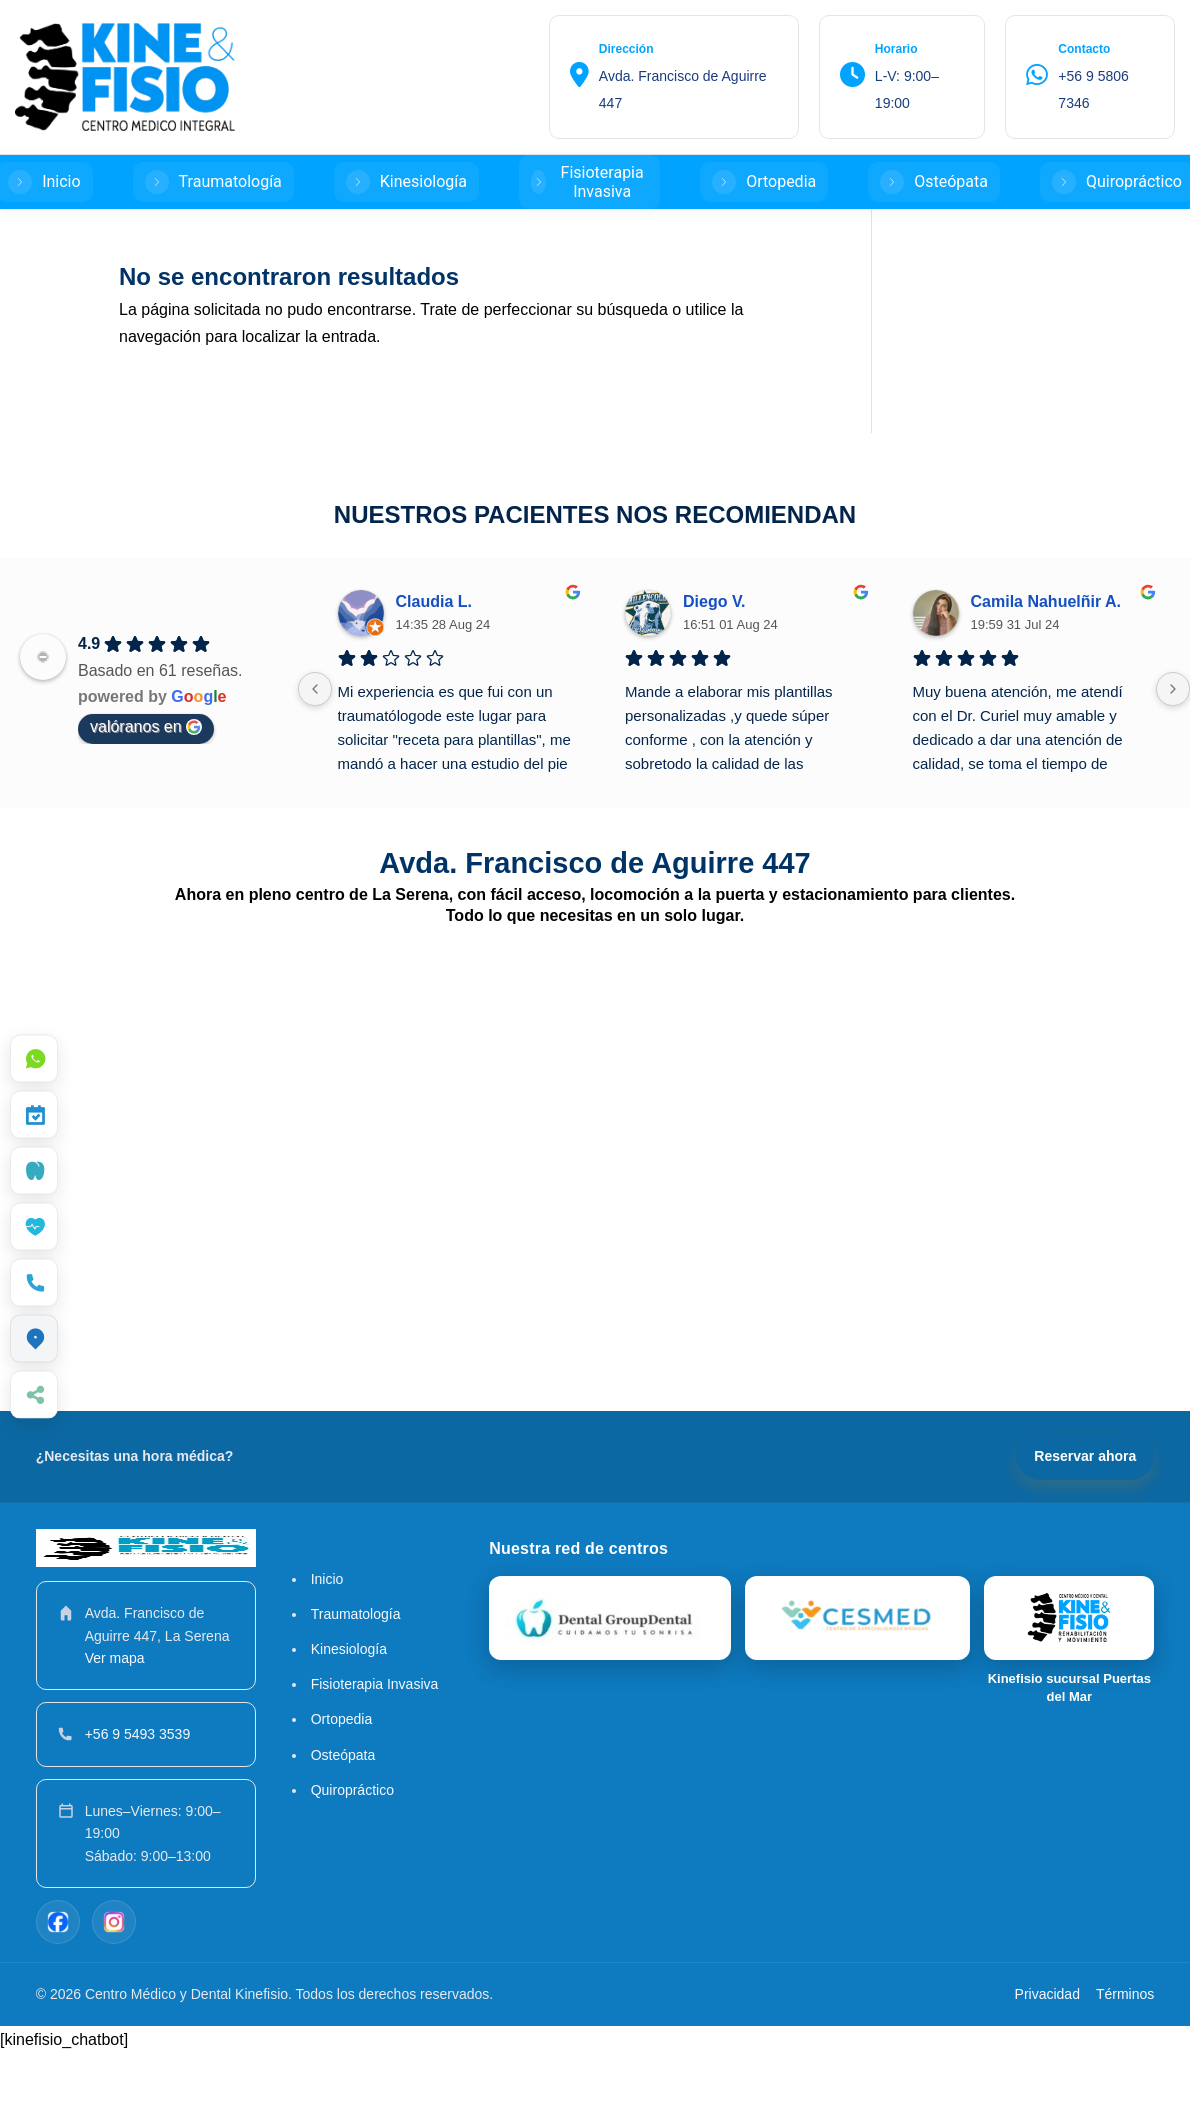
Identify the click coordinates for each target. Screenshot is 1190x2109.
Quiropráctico (352, 1846)
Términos (1125, 2050)
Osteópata (343, 1811)
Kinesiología (349, 1705)
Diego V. (714, 657)
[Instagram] (114, 1978)
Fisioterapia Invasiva (375, 1740)
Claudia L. (434, 657)
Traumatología (356, 1670)
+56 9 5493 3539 (138, 1790)
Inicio (327, 1635)
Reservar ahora (1085, 1512)
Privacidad (1047, 2050)
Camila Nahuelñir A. (1046, 657)
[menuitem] (34, 1059)
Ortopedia (341, 1775)
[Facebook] (58, 1978)
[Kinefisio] (857, 1674)
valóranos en (146, 783)
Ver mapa (115, 1714)
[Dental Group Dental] (610, 1674)
